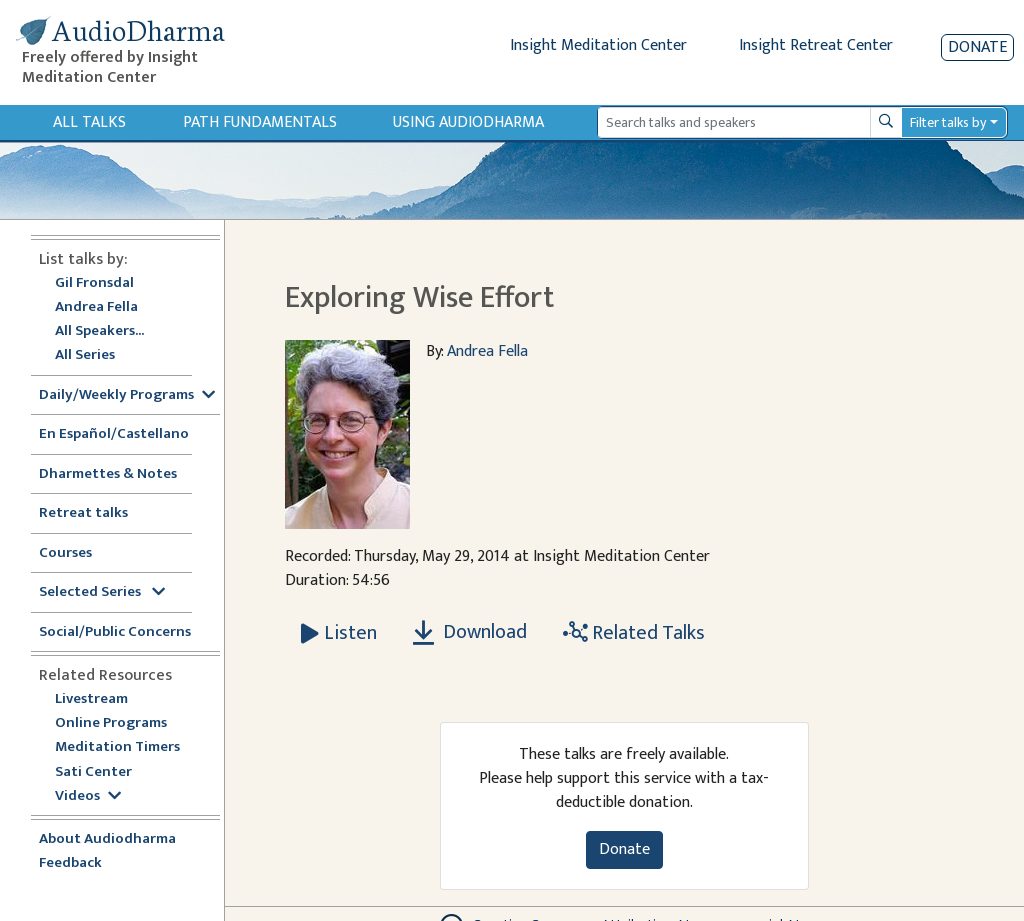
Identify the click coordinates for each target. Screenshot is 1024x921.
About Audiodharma (107, 839)
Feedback (70, 863)
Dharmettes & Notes (108, 474)
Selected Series (102, 592)
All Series (85, 355)
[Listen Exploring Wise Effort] (339, 633)
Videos (88, 796)
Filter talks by (948, 122)
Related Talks (634, 633)
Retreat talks (83, 513)
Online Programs (111, 723)
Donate (977, 47)
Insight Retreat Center (816, 45)
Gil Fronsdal (94, 283)
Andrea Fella (96, 307)
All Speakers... (99, 331)
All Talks (89, 122)
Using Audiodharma (468, 122)
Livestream (91, 699)
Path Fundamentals (260, 122)
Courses (65, 553)
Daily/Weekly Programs (127, 395)
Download (470, 632)
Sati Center (93, 772)
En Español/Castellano (114, 434)
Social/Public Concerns (115, 632)
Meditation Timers (117, 747)
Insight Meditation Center (598, 45)
